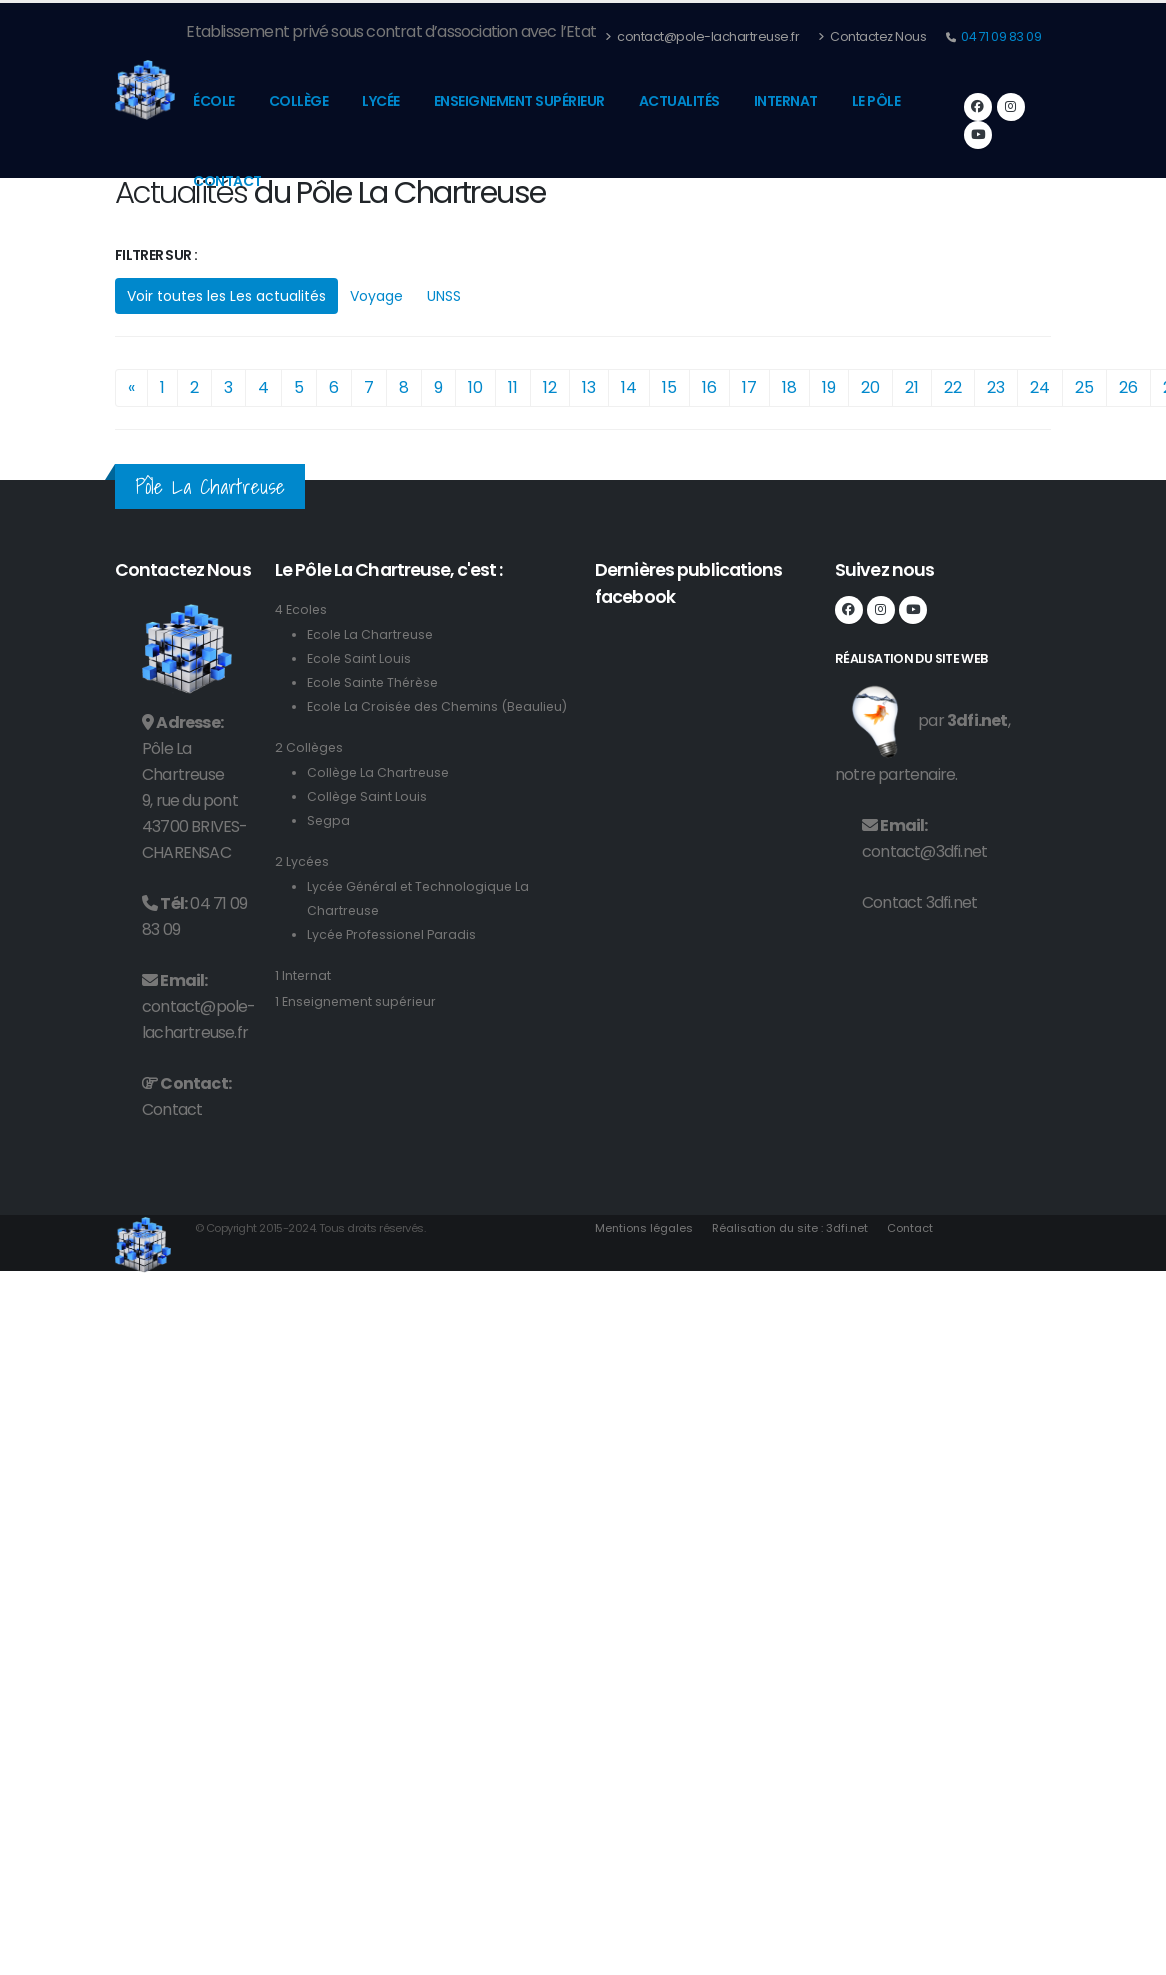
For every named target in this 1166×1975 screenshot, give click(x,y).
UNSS (444, 296)
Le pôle (876, 101)
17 (749, 387)
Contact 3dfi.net (919, 902)
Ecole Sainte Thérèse (375, 682)
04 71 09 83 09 (1000, 36)
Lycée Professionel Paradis (393, 958)
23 (996, 387)
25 (1084, 387)
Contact (227, 181)
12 (550, 387)
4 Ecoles (301, 609)
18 (789, 387)
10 (475, 387)
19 (829, 387)
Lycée (381, 101)
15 (669, 387)
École (214, 101)
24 (1040, 387)
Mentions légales (645, 1228)
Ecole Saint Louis (359, 658)
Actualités (679, 101)
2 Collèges (310, 771)
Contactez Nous (872, 36)
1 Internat (303, 999)
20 (870, 387)
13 (589, 387)
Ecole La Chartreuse (371, 634)
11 (513, 387)
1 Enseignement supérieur (358, 1025)
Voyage (376, 296)
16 (709, 387)
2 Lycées (303, 885)
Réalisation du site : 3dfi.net (793, 1228)
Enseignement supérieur (519, 101)
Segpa (329, 844)
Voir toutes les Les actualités (226, 296)
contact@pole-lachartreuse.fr (702, 36)
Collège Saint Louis (368, 820)
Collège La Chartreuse (380, 796)
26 (1128, 387)
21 (912, 387)
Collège (299, 101)
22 (953, 387)
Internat (786, 101)
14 (629, 387)
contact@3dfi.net (924, 851)
